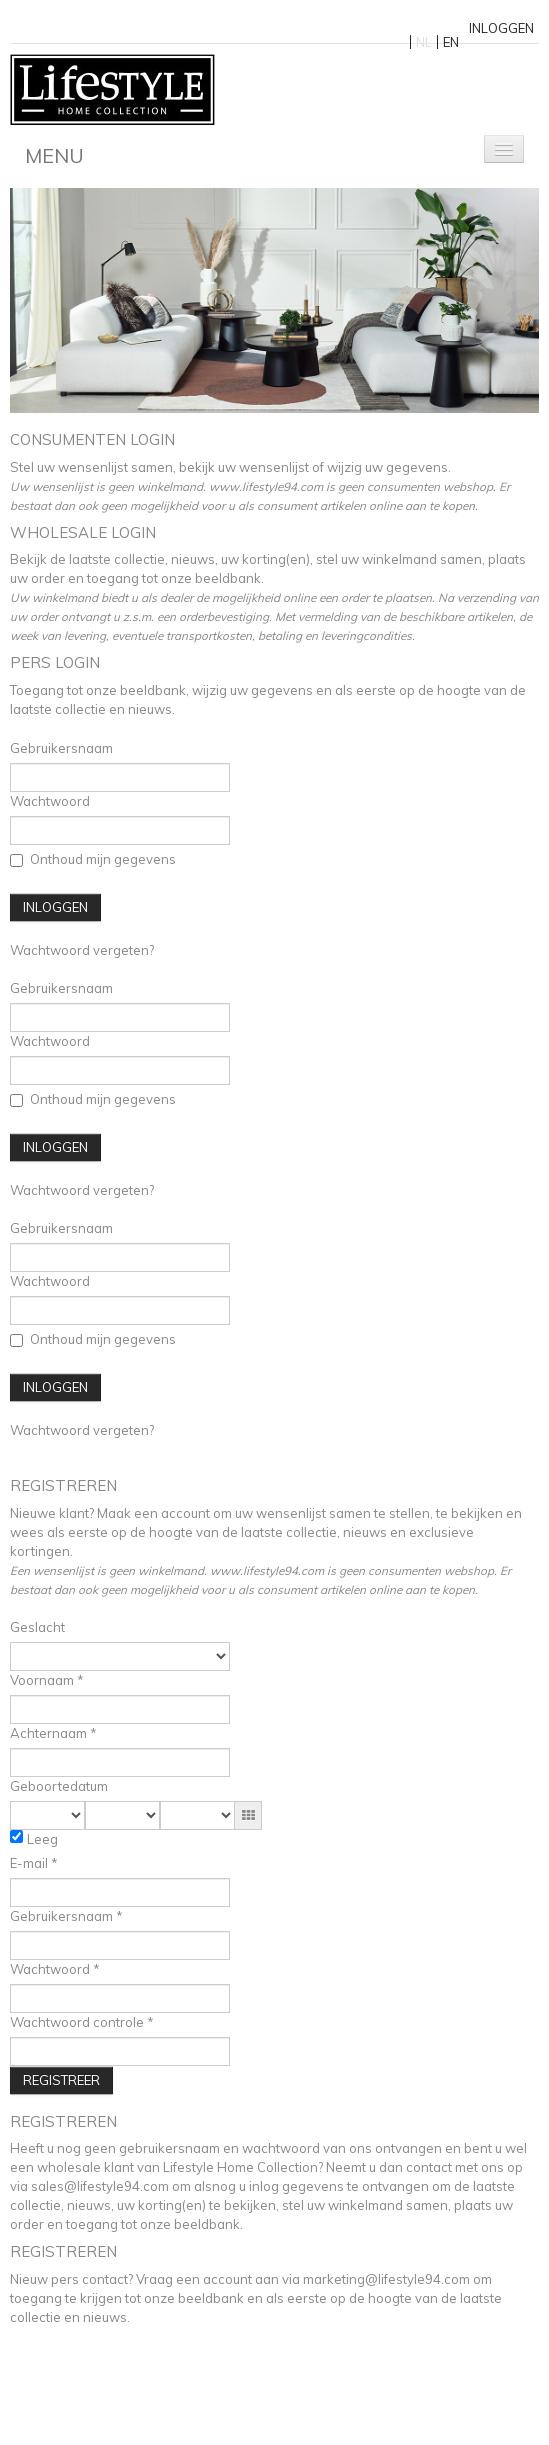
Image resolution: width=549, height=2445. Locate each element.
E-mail (30, 1863)
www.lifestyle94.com (267, 1570)
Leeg (42, 1839)
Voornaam (43, 1680)
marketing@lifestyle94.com (386, 2279)
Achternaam (50, 1733)
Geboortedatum (59, 1786)
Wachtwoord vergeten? (82, 950)
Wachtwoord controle (78, 2022)
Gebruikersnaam (61, 748)
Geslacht (37, 1627)
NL (424, 42)
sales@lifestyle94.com (100, 2186)
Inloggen (501, 28)
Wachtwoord (50, 801)
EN (451, 42)
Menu (54, 155)
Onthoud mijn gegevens (93, 859)
